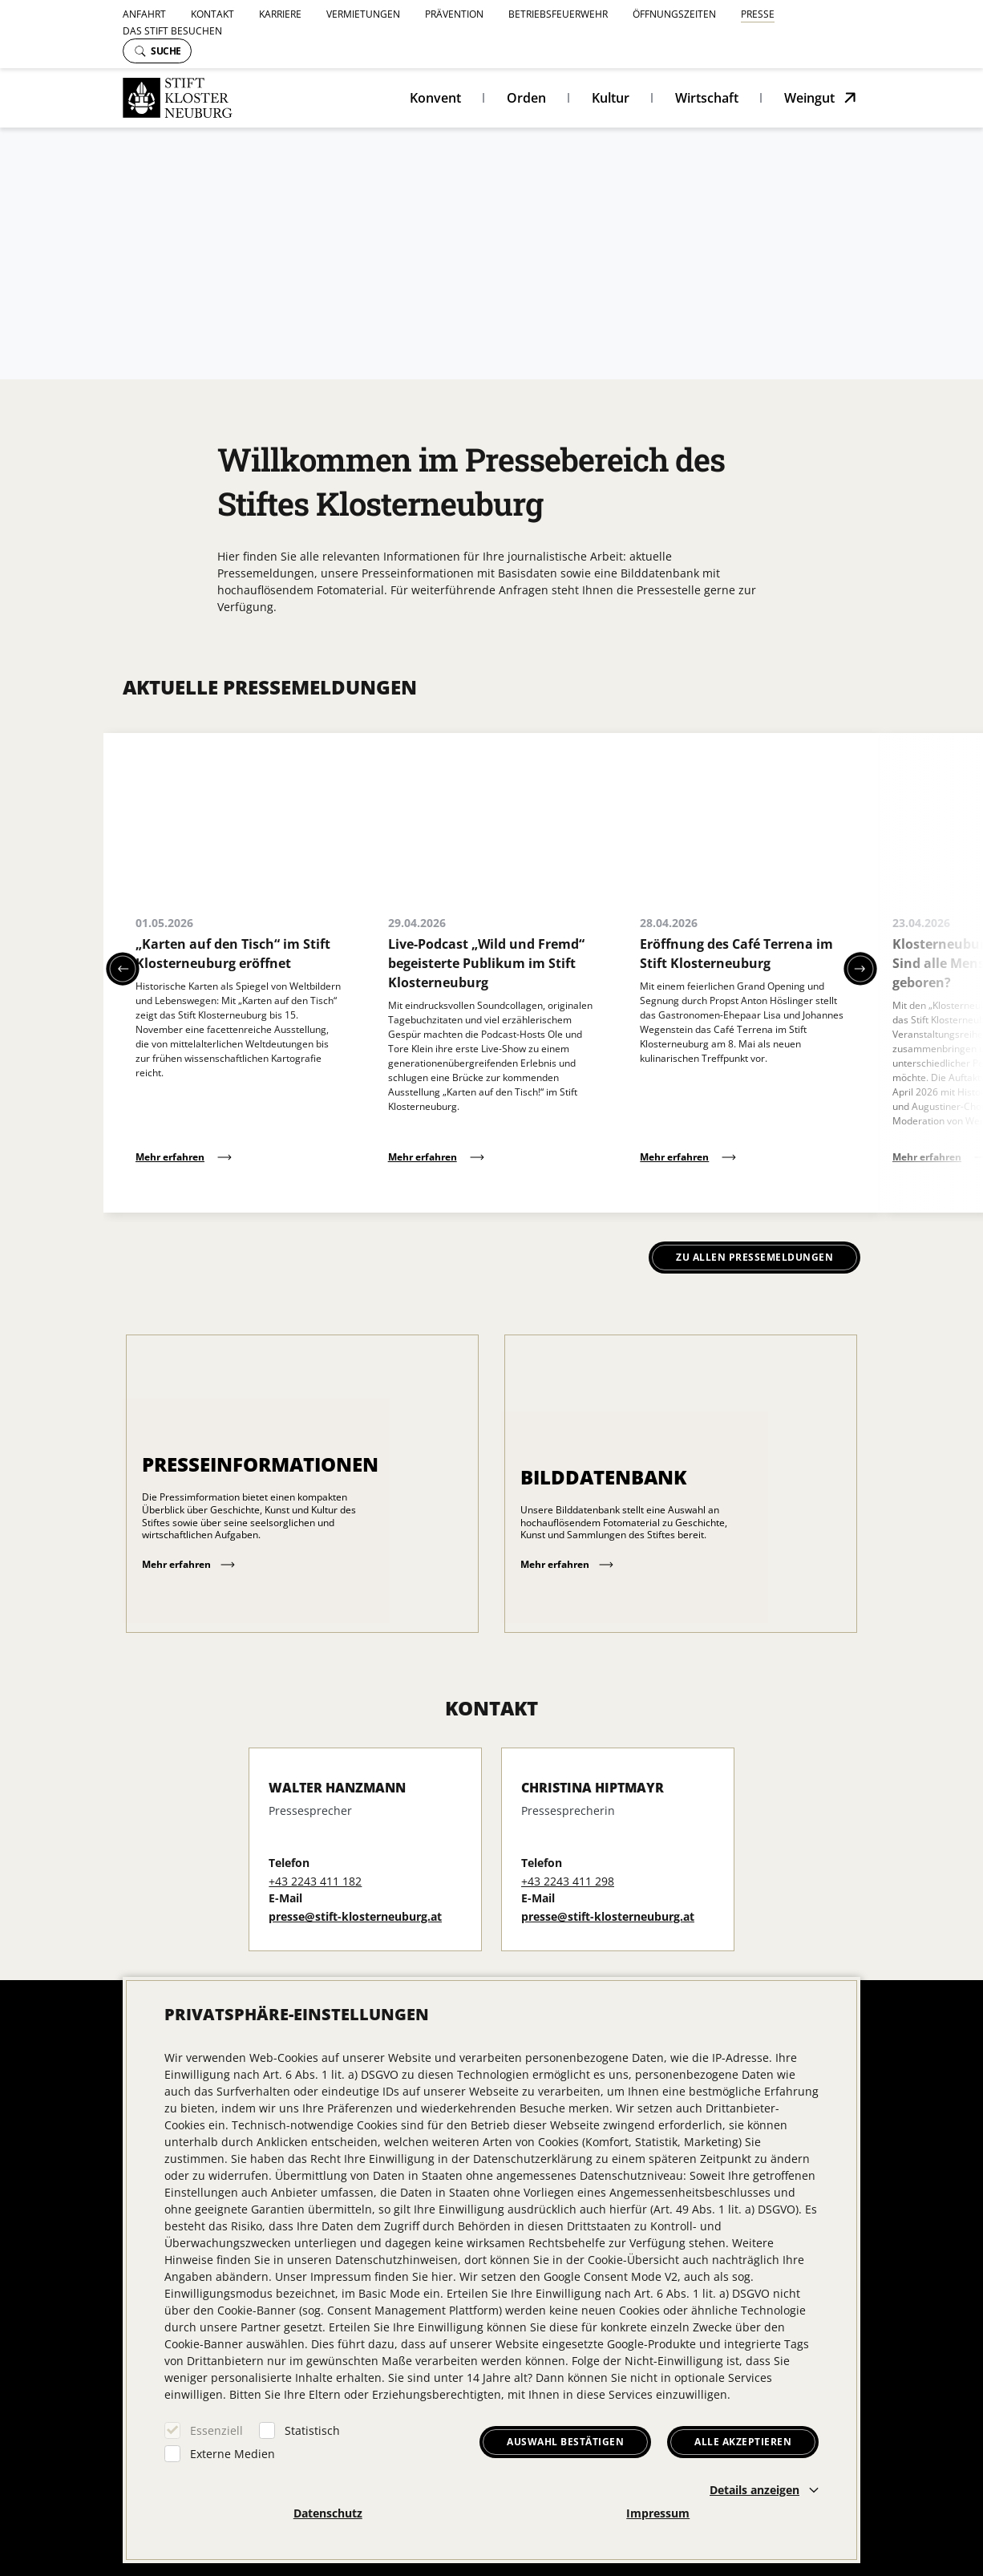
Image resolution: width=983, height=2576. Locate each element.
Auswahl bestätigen (565, 2441)
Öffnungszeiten (674, 14)
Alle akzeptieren (742, 2441)
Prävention (454, 14)
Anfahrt (144, 14)
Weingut (809, 98)
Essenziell (216, 2430)
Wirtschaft (706, 98)
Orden (526, 98)
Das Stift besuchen (172, 31)
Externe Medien (232, 2453)
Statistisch (312, 2430)
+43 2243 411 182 (315, 1881)
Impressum (658, 2513)
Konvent (435, 98)
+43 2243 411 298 (567, 1881)
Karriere (280, 14)
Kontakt (212, 14)
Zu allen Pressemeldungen (754, 1257)
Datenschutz (327, 2513)
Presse (758, 14)
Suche (158, 51)
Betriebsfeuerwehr (558, 14)
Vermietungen (363, 14)
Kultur (610, 98)
